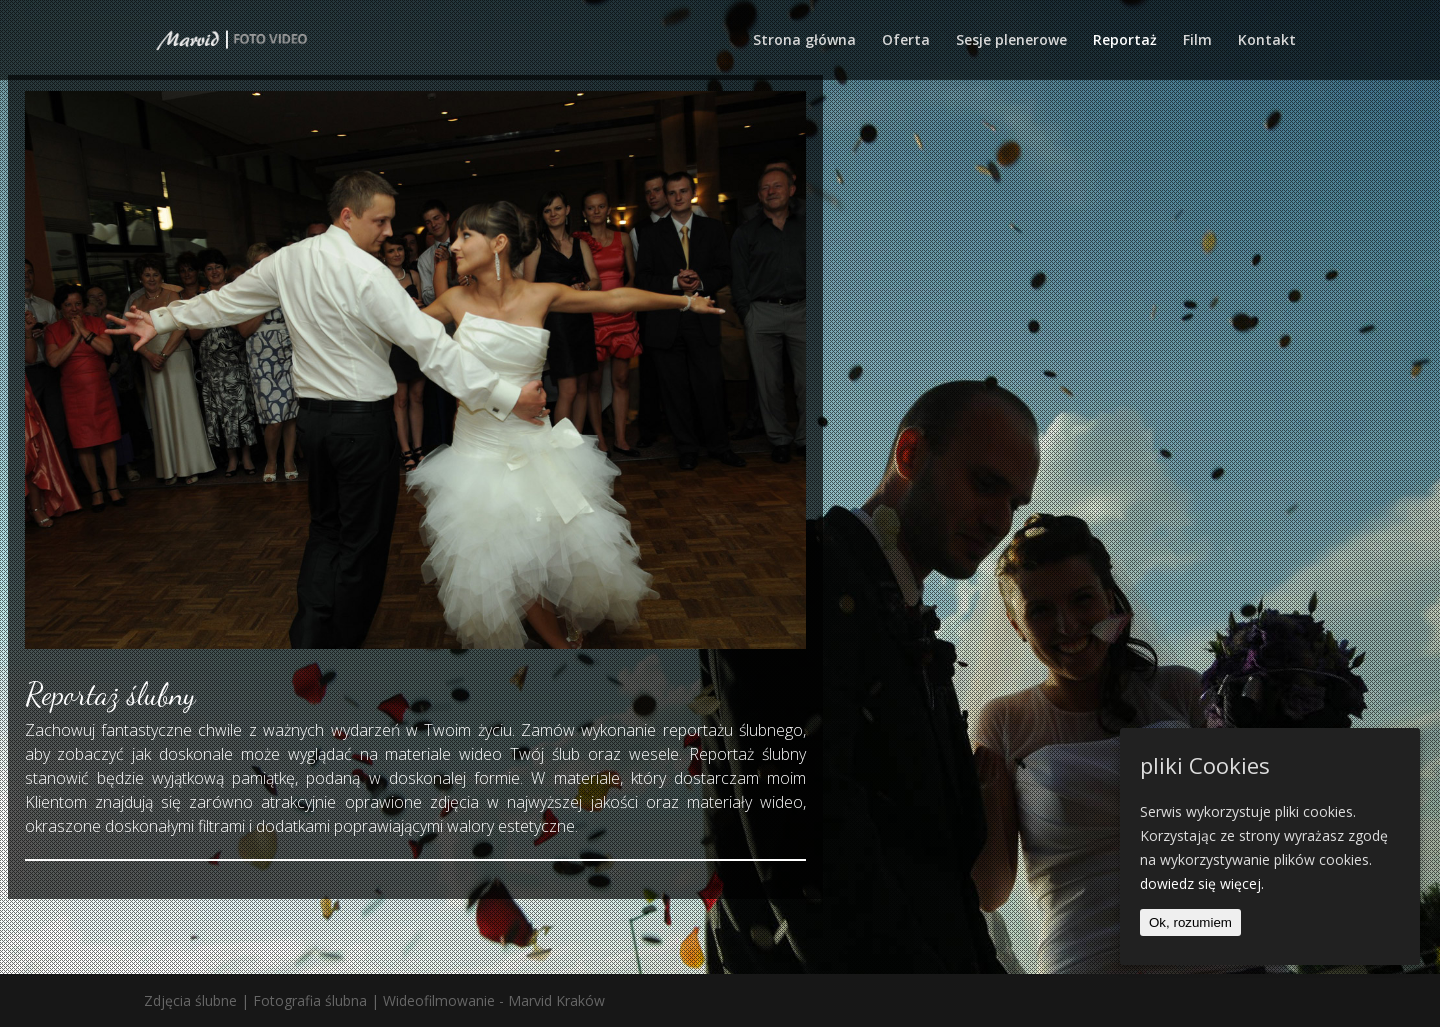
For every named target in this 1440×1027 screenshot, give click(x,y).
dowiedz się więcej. (1202, 883)
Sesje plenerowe (1011, 41)
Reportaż (1125, 41)
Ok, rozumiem (1190, 922)
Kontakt (1267, 41)
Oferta (906, 41)
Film (1197, 41)
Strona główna (804, 41)
